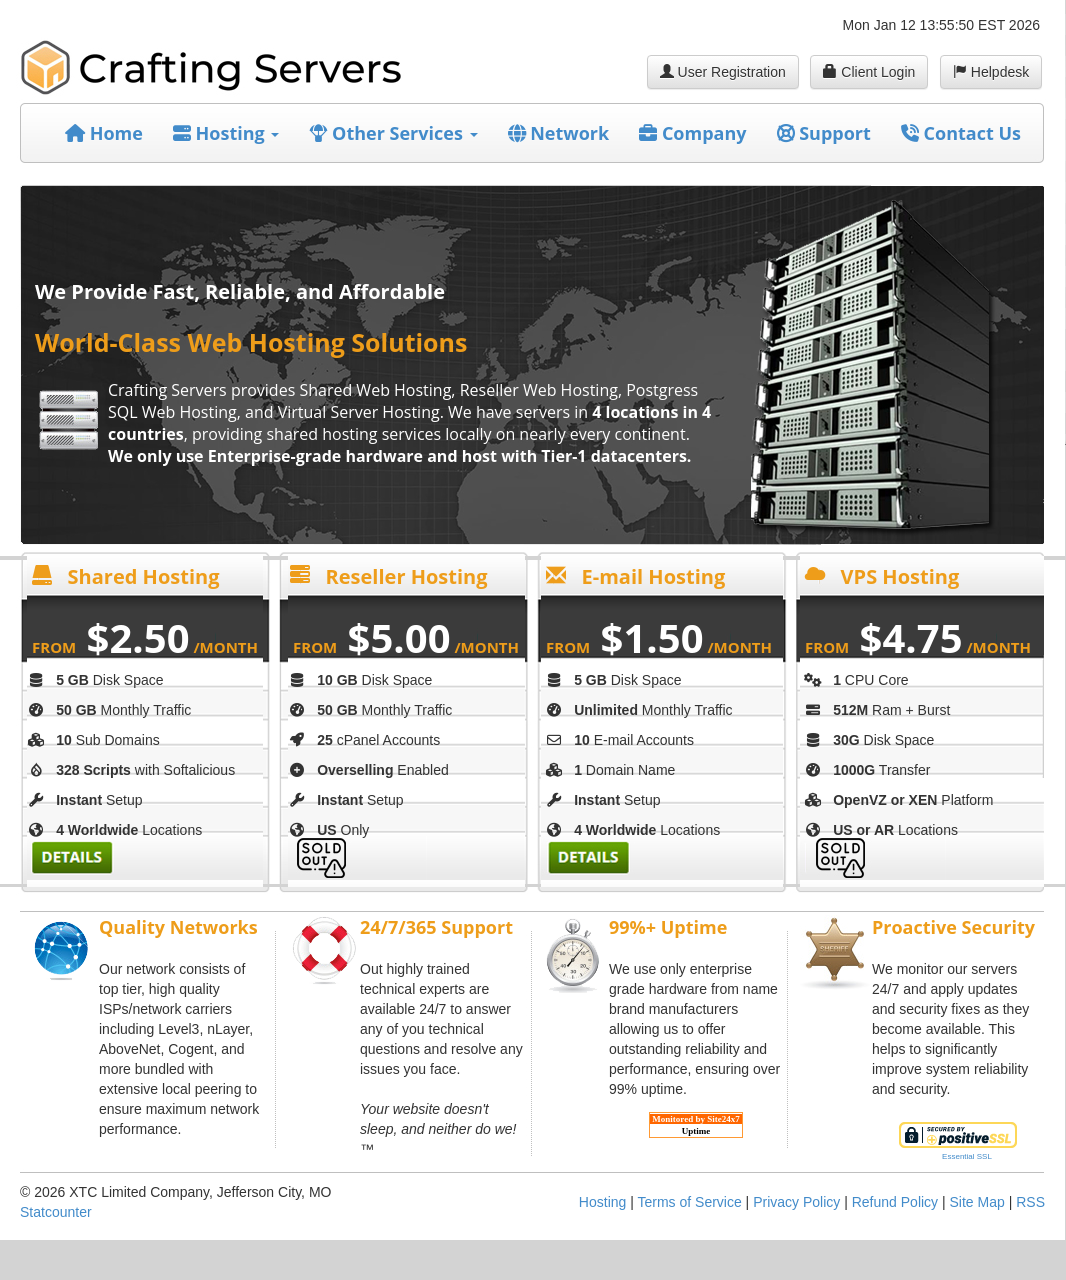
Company (692, 133)
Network (559, 133)
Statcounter (56, 1212)
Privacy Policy (796, 1202)
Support (824, 133)
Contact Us (961, 133)
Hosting (226, 133)
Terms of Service (689, 1202)
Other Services (393, 133)
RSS (1030, 1202)
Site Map (977, 1202)
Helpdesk (991, 72)
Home (104, 133)
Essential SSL (967, 1156)
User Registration (723, 72)
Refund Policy (895, 1202)
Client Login (869, 72)
